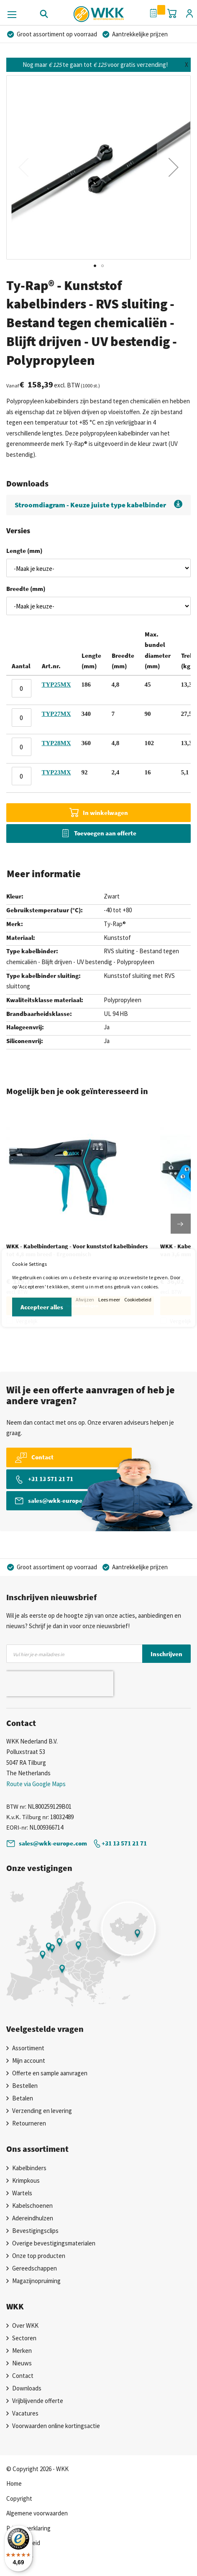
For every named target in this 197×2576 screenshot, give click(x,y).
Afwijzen (85, 1299)
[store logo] (98, 11)
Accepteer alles (41, 1307)
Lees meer (109, 1299)
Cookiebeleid (137, 1299)
